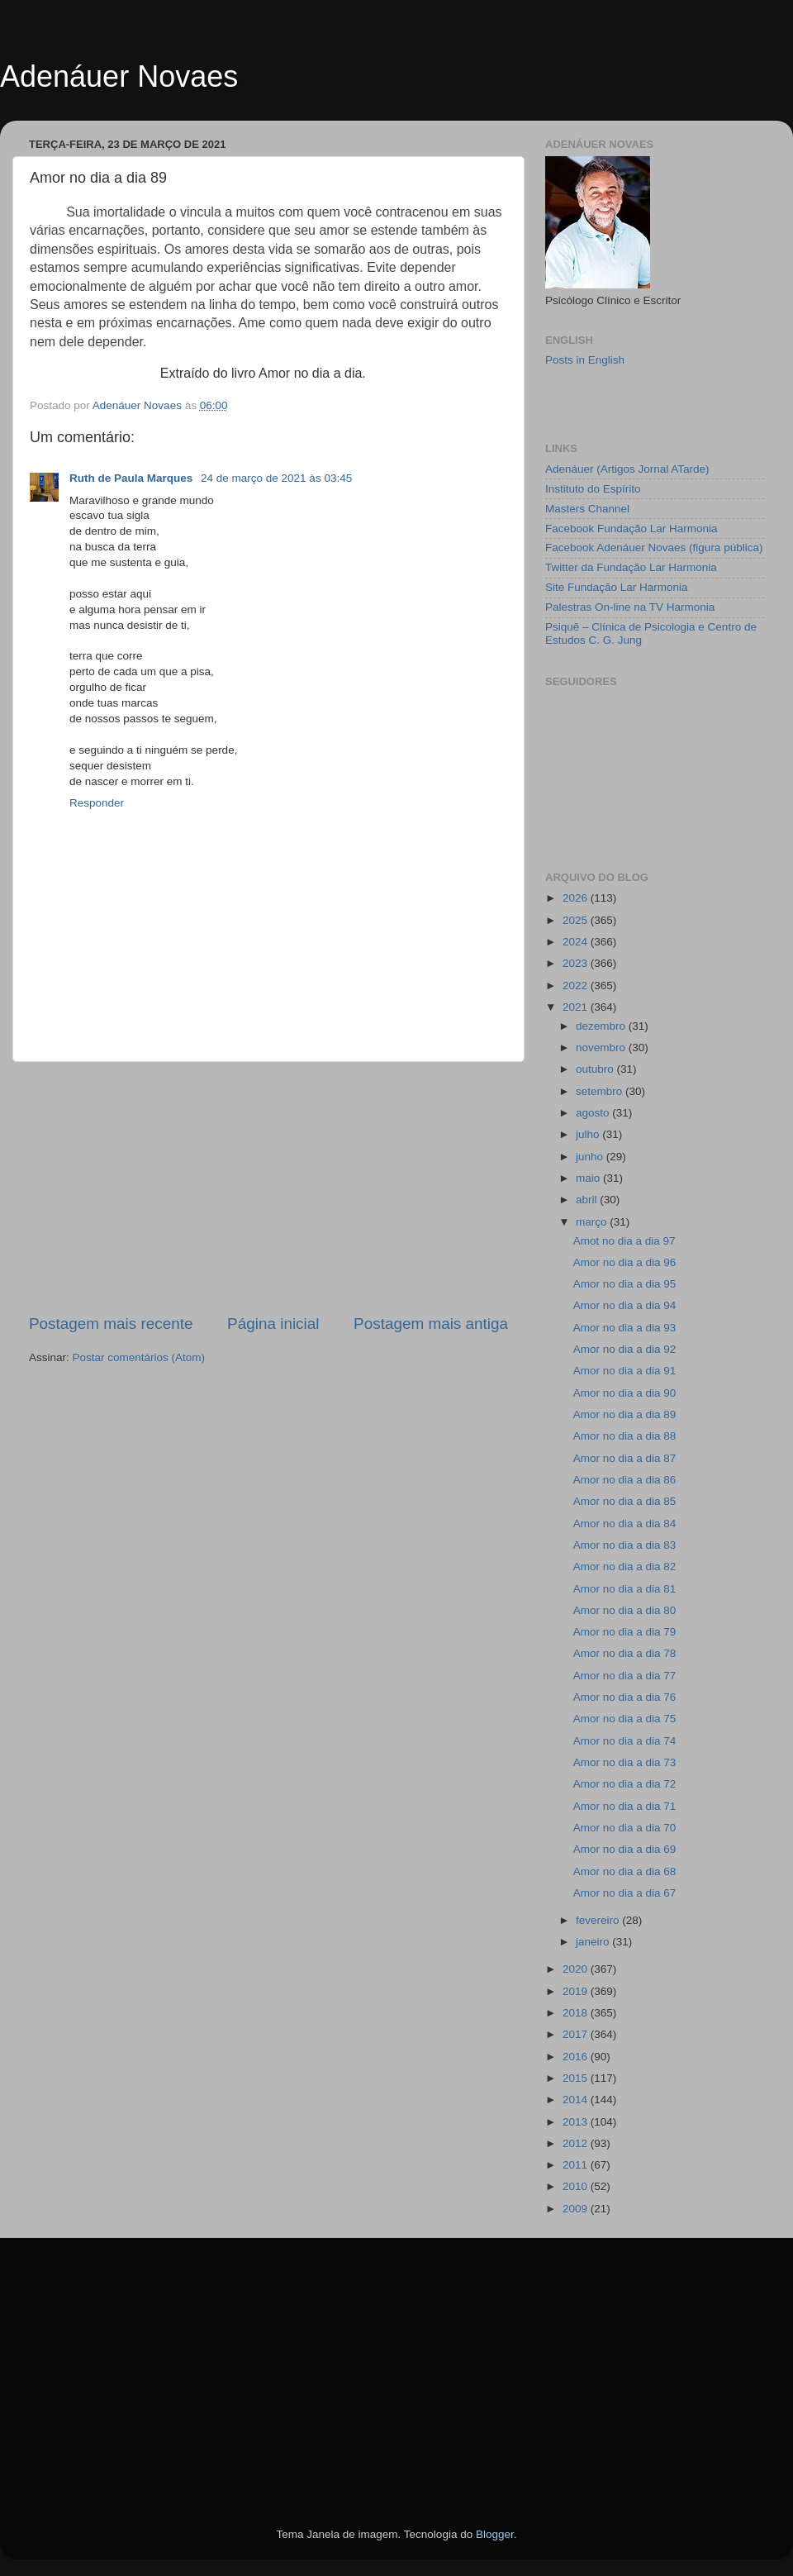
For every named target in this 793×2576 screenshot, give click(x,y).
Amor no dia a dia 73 (625, 1762)
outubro (596, 1069)
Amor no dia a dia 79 (625, 1632)
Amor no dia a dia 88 (625, 1436)
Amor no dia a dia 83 (625, 1545)
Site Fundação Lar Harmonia (616, 587)
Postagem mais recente (110, 1323)
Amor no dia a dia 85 (625, 1501)
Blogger (495, 2534)
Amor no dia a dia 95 (625, 1284)
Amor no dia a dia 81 (625, 1589)
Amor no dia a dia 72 (625, 1784)
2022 (577, 985)
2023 (577, 963)
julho (589, 1134)
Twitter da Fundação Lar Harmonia (631, 567)
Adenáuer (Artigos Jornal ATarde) (627, 469)
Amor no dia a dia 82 (625, 1566)
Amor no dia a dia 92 (625, 1349)
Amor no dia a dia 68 (625, 1871)
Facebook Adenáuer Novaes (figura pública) (653, 547)
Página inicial (273, 1323)
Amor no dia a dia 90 (625, 1393)
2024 (577, 942)
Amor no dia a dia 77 (625, 1675)
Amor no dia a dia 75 (625, 1718)
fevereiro (599, 1920)
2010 (577, 2186)
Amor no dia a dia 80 (625, 1610)
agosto (594, 1113)
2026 (577, 898)
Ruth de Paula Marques (132, 478)
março (593, 1222)
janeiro (594, 1942)
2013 (577, 2122)
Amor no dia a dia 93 (625, 1327)
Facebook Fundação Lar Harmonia (631, 528)
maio (589, 1178)
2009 (577, 2208)
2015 (577, 2078)
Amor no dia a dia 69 (625, 1849)
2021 (577, 1007)
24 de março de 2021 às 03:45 (276, 478)
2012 (577, 2143)
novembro (602, 1047)
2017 (577, 2034)
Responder (96, 803)
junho (591, 1156)
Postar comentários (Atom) (139, 1357)
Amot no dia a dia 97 (624, 1241)
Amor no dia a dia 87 (625, 1458)
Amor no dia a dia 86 (625, 1480)
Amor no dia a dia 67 (625, 1893)
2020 (577, 1969)
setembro (600, 1091)
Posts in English (584, 360)
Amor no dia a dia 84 (625, 1523)
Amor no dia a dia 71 (625, 1806)
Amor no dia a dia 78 (625, 1653)
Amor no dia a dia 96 (625, 1262)
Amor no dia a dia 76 (625, 1697)
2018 (577, 2013)
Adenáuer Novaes (119, 76)
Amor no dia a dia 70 (625, 1827)
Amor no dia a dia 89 (625, 1414)
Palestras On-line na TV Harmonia (630, 607)
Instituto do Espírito (593, 489)
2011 (577, 2165)
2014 (577, 2099)
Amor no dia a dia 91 (625, 1370)
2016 (577, 2056)
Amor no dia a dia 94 (625, 1305)
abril (588, 1199)
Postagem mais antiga (431, 1323)
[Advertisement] (268, 1187)
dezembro (602, 1026)
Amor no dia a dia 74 (625, 1741)
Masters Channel (587, 508)
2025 (577, 920)
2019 (577, 1991)
